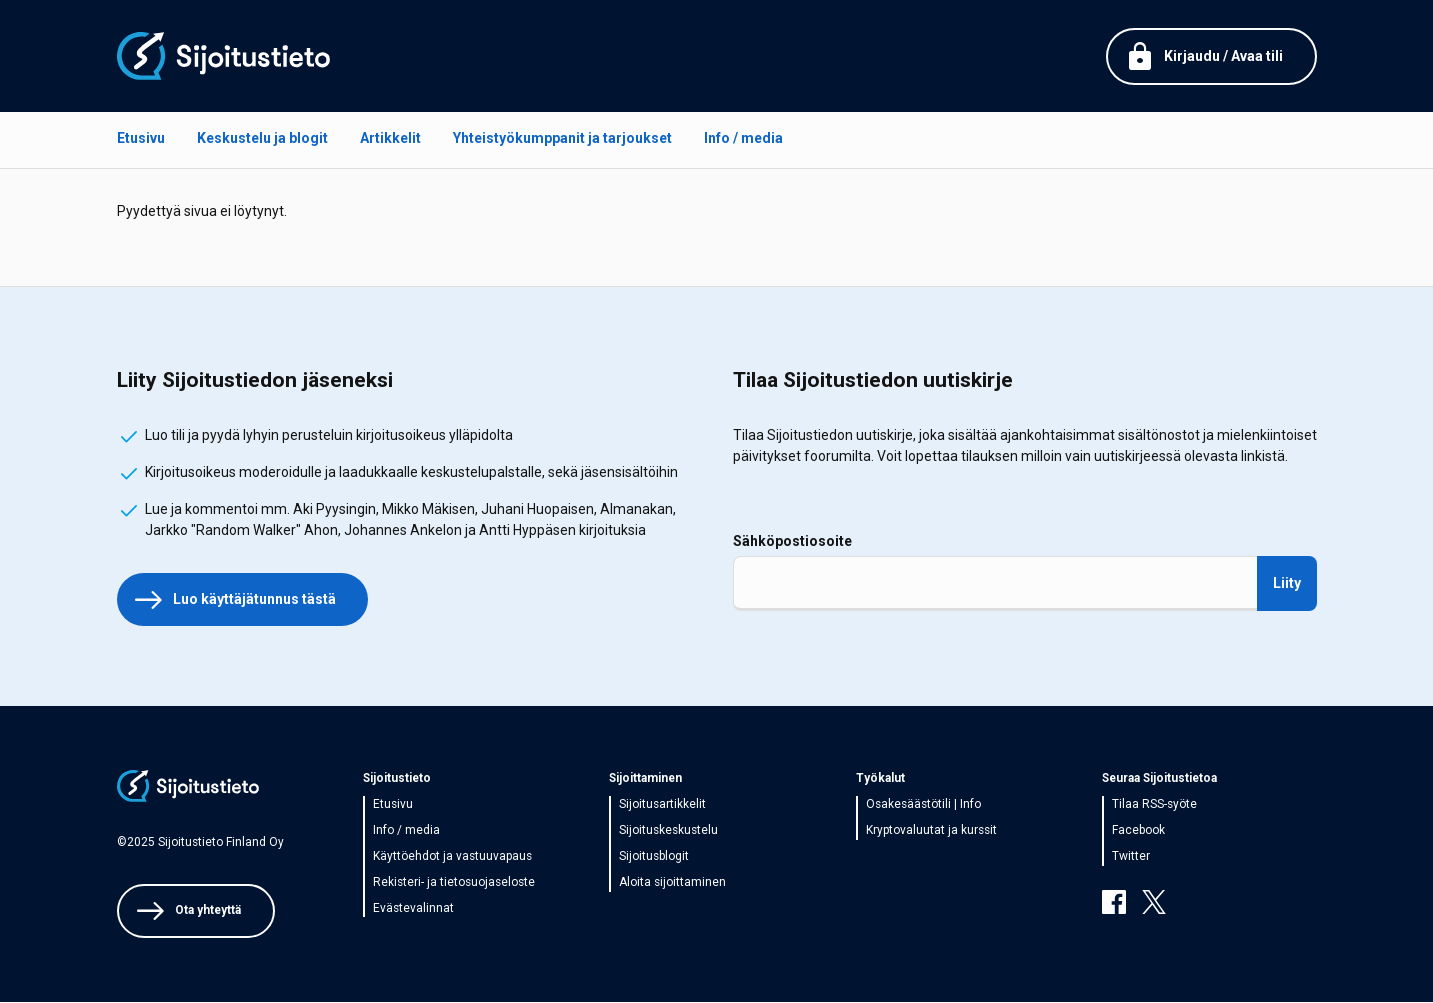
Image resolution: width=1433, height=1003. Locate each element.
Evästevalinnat (413, 908)
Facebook (1138, 830)
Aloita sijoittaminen (672, 882)
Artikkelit (390, 138)
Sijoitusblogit (654, 856)
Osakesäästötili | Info (923, 804)
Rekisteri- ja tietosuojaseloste (454, 882)
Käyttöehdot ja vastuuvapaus (452, 856)
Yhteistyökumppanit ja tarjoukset (562, 138)
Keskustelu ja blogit (262, 138)
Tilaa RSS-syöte (1154, 804)
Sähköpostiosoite (792, 541)
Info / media (743, 138)
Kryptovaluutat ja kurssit (931, 830)
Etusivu (141, 138)
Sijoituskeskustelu (668, 830)
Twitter (1131, 856)
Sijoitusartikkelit (662, 804)
